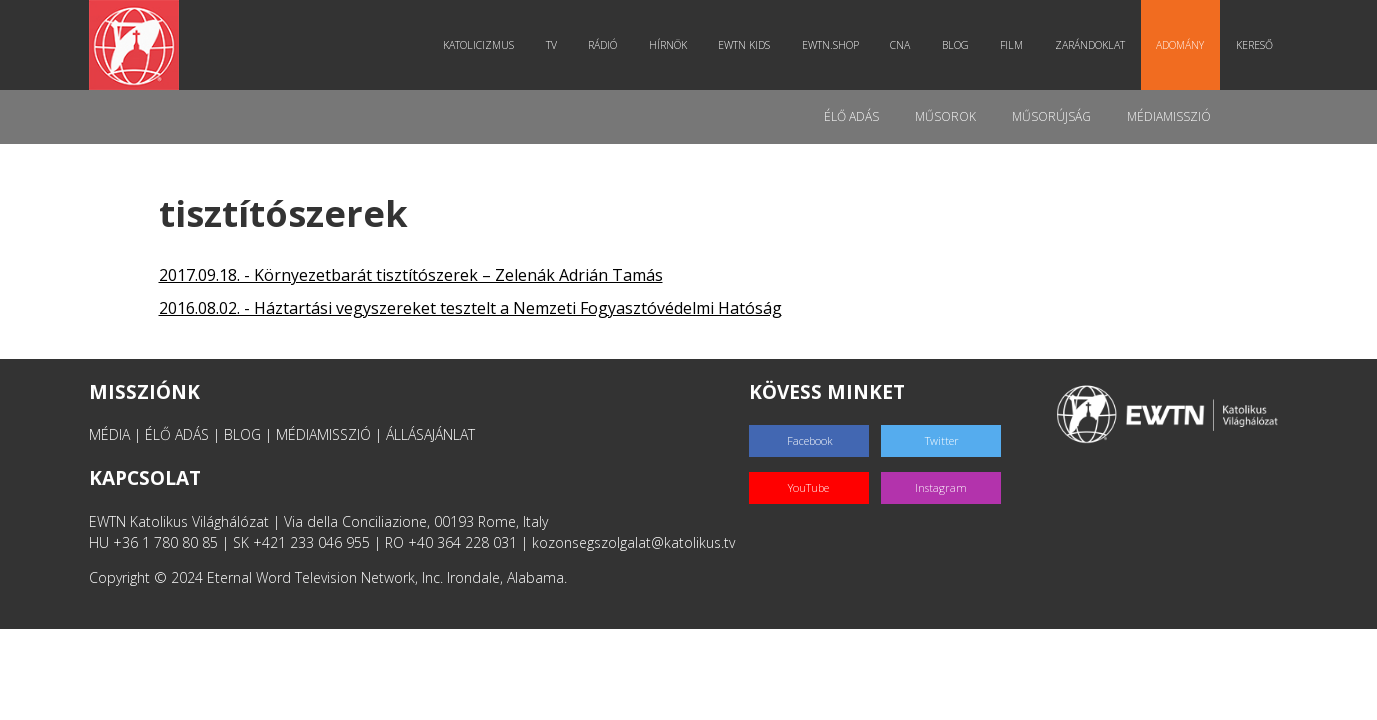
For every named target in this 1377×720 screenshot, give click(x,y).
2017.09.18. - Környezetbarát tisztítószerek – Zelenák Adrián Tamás (411, 275)
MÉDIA (109, 434)
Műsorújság (1051, 116)
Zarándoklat (1090, 45)
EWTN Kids (744, 45)
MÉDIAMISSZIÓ (323, 434)
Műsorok (945, 116)
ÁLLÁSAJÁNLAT (430, 434)
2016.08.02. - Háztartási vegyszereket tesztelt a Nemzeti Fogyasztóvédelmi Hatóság (470, 308)
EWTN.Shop (830, 45)
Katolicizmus (478, 45)
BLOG (242, 434)
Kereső (1254, 45)
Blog (955, 45)
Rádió (602, 45)
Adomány (1180, 45)
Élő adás (851, 116)
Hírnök (668, 45)
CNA (900, 45)
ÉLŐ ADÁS (177, 434)
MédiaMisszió (1169, 116)
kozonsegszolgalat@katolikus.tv (633, 542)
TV (551, 45)
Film (1011, 45)
